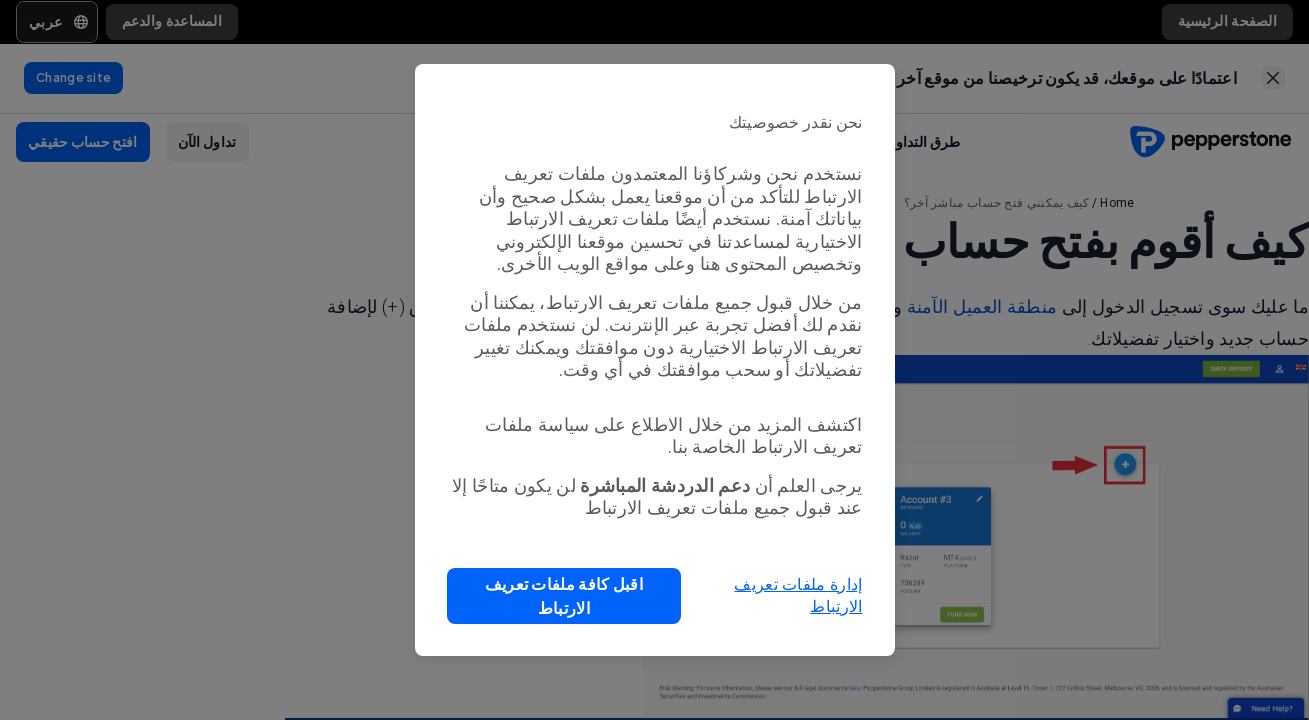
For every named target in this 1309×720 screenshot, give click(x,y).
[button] (564, 596)
